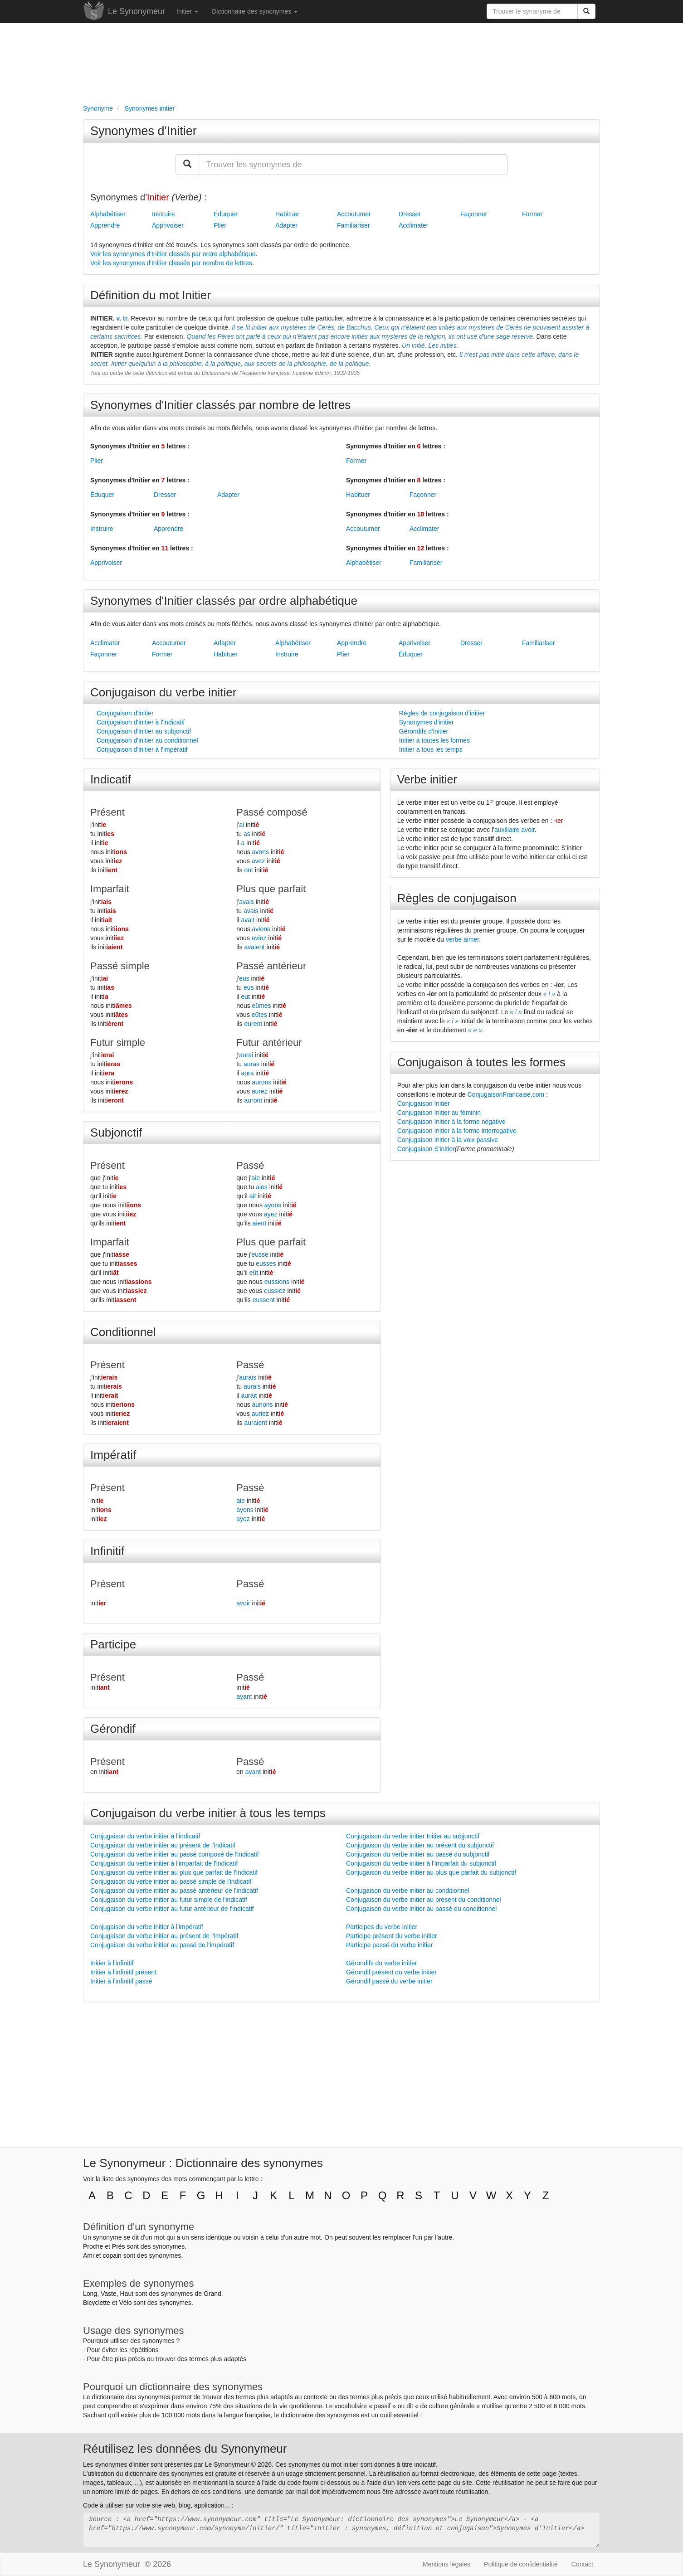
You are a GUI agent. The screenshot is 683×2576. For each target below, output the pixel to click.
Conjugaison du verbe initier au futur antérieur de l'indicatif (172, 1908)
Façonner (473, 214)
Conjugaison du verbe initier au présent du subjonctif (420, 1845)
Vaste (109, 2293)
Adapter (286, 225)
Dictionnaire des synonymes (255, 11)
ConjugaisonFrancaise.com (506, 1094)
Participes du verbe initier (381, 1926)
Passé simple (120, 966)
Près (118, 2246)
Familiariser (353, 225)
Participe (113, 1644)
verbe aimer (462, 939)
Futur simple (117, 1042)
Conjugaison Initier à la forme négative (451, 1121)
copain (112, 2255)
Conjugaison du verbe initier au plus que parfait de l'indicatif (174, 1872)
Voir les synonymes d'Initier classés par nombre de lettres (171, 263)
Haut (126, 2293)
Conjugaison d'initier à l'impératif (142, 749)
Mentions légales (446, 2564)
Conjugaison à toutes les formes (481, 1062)
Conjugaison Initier (423, 1103)
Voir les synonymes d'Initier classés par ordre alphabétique (173, 254)
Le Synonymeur (136, 11)
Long (90, 2293)
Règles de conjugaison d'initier (442, 713)
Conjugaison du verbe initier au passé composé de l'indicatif (174, 1854)
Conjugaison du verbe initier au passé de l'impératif (162, 1945)
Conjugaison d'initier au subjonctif (144, 731)
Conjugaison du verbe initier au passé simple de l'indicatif (170, 1881)
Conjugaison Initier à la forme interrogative (457, 1130)
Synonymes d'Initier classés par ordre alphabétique (223, 601)
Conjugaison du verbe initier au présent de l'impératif (164, 1935)
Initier (187, 11)
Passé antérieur (271, 966)
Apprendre (105, 225)
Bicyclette (96, 2302)
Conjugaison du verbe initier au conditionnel (407, 1890)
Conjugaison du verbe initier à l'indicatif (145, 1836)
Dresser (410, 214)
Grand (212, 2293)
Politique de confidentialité (521, 2564)
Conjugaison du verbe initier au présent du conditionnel (423, 1899)
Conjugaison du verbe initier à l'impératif (146, 1926)
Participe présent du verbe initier (391, 1935)
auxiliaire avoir (514, 829)
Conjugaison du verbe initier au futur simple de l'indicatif (168, 1899)
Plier (220, 225)
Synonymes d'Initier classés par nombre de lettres (220, 405)
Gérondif (113, 1728)
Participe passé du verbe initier (389, 1945)
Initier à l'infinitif (111, 1963)
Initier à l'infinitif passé (121, 1981)
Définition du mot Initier (150, 295)
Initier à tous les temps (431, 749)
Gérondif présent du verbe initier (391, 1972)
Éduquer (226, 214)
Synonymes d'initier (426, 722)
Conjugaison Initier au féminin (439, 1112)
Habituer (287, 214)
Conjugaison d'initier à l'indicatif (141, 722)
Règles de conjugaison (457, 898)
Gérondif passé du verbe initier (389, 1981)
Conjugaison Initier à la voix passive (447, 1139)
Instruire (163, 214)
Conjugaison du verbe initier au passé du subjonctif (418, 1854)
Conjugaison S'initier (426, 1148)
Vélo (125, 2302)
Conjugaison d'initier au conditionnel (147, 740)
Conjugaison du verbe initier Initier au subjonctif (412, 1836)
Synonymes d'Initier (143, 131)
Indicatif (110, 779)
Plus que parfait (271, 888)
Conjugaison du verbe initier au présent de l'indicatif (162, 1845)
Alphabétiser (108, 214)
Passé (250, 1165)
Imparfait (109, 888)
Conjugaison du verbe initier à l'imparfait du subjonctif (421, 1863)
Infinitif (107, 1551)
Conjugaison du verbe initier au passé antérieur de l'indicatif (174, 1890)
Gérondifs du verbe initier (381, 1963)
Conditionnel (123, 1332)
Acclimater (413, 225)
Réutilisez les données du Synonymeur (185, 2448)
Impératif (113, 1455)
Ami (88, 2255)
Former (532, 214)
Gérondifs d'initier (424, 731)
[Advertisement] (341, 62)
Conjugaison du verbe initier (163, 692)
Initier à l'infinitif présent (123, 1972)
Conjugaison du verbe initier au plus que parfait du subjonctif (431, 1872)
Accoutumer (354, 214)
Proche (93, 2246)
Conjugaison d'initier (125, 713)
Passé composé (271, 812)
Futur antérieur (269, 1042)
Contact (582, 2564)
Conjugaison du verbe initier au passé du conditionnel (421, 1908)
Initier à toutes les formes (434, 740)
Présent (107, 812)
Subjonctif (116, 1132)
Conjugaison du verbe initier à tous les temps (208, 1813)
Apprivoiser (168, 225)
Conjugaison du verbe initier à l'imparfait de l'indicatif (164, 1863)
